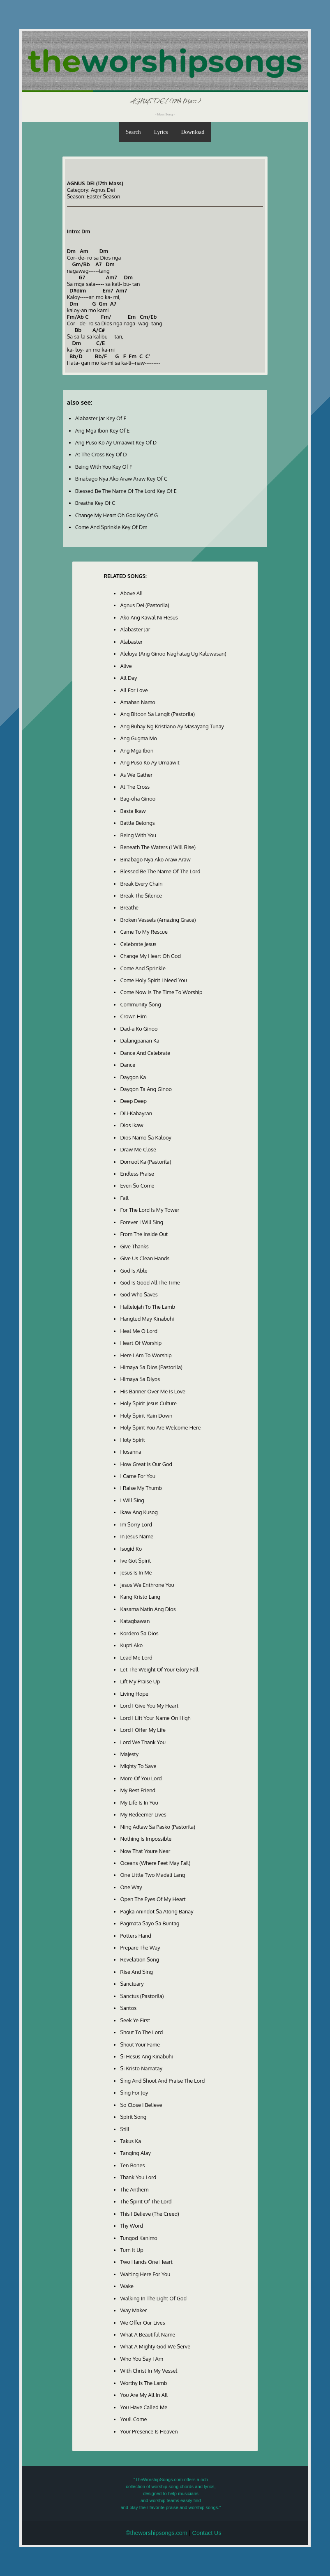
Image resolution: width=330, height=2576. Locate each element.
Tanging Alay (135, 2153)
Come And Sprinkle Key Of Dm (111, 527)
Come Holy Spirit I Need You (153, 980)
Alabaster (131, 641)
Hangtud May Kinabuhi (147, 1318)
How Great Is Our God (146, 1464)
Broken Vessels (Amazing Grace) (158, 919)
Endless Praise (137, 1173)
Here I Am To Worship (145, 1355)
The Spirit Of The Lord (145, 2201)
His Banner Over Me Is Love (152, 1391)
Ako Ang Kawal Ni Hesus (149, 617)
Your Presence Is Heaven (149, 2431)
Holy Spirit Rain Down (146, 1415)
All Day (128, 678)
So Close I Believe (141, 2105)
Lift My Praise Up (140, 1681)
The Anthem (134, 2189)
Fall (124, 1198)
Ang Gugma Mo (138, 738)
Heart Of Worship (141, 1343)
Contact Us (207, 2533)
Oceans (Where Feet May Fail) (155, 1863)
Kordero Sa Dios (139, 1633)
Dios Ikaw (131, 1125)
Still (124, 2129)
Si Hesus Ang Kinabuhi (146, 2056)
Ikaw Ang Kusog (139, 1512)
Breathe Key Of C (95, 503)
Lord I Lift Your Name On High (155, 1718)
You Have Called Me (143, 2407)
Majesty (129, 1754)
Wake (127, 2286)
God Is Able (133, 1270)
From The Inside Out (144, 1234)
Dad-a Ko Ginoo (138, 1028)
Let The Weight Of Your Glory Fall (159, 1669)
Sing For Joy (134, 2092)
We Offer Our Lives (142, 2322)
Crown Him (133, 1016)
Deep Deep (133, 1101)
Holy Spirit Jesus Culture (148, 1403)
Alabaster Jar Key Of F (100, 418)
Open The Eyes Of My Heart (152, 1899)
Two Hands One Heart (146, 2261)
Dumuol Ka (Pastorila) (145, 1161)
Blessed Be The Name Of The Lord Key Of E (126, 491)
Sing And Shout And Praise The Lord (162, 2080)
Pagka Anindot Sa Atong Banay (156, 1911)
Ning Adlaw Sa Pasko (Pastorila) (157, 1826)
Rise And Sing (136, 1971)
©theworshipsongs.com (156, 2533)
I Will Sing (132, 1500)
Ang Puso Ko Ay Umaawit (149, 762)
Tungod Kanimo (138, 2238)
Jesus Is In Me (136, 1572)
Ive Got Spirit (135, 1560)
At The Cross (135, 786)
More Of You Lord (141, 1778)
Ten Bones (132, 2165)
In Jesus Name (136, 1536)
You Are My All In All (144, 2395)
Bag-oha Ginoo (137, 798)
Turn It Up (131, 2250)
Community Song (140, 1004)
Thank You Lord (138, 2177)
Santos (128, 2008)
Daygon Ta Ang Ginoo (146, 1089)
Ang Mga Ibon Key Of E (102, 430)
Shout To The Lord (141, 2032)
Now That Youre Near (145, 1851)
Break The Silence (141, 895)
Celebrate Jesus (138, 944)
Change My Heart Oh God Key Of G (116, 515)
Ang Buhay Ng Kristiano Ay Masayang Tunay (172, 726)
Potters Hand (135, 1935)
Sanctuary (131, 1983)
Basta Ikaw (132, 811)
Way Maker (133, 2310)
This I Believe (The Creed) (149, 2213)
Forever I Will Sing (141, 1222)
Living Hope (134, 1693)
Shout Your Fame (140, 2044)
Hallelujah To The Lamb (147, 1306)
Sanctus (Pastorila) (142, 1996)
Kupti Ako (131, 1645)
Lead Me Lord (136, 1657)
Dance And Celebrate (145, 1053)
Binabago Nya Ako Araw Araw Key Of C (121, 478)
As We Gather (136, 774)
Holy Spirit (132, 1439)
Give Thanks (134, 1246)
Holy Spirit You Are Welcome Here (160, 1427)
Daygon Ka (133, 1077)
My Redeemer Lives (143, 1814)
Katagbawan (135, 1621)
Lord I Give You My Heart (149, 1705)
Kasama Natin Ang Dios (147, 1609)
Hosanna (130, 1451)
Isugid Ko (131, 1548)
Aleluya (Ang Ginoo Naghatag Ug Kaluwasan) (173, 653)
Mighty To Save (138, 1766)
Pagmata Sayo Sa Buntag (149, 1923)
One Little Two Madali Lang (152, 1875)
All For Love (134, 690)
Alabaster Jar (135, 629)
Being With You (138, 835)
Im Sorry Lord (136, 1524)
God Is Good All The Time (150, 1282)
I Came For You (137, 1476)
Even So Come (137, 1185)
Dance (127, 1064)
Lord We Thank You (142, 1742)
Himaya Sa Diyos (140, 1379)
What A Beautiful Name (147, 2334)
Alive (126, 666)
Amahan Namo (137, 702)
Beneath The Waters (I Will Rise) (158, 847)
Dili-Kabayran (136, 1113)
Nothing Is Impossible (145, 1838)
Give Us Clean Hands (144, 1258)
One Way (131, 1887)
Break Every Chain (141, 883)
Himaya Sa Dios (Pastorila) (151, 1367)
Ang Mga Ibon (136, 750)
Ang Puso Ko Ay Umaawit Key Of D (116, 442)
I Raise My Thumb (141, 1488)
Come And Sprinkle (142, 968)
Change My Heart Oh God (150, 956)
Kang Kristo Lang (140, 1596)
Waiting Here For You (145, 2274)
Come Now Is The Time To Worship (161, 992)
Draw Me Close (138, 1149)
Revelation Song (139, 1959)
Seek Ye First (135, 2020)
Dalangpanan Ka (139, 1040)
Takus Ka (130, 2141)
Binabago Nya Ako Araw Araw (155, 859)
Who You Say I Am (141, 2358)
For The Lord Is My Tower (149, 1209)
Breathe (129, 907)
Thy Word (131, 2225)
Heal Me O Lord (138, 1331)
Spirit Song (133, 2116)
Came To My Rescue (143, 931)
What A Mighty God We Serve (155, 2346)
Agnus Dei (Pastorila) (144, 605)
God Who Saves (138, 1294)
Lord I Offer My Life (143, 1730)
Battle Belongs (137, 823)
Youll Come (133, 2419)
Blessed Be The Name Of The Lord (160, 871)
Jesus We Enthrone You (147, 1585)
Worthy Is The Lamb (143, 2383)
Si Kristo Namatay (141, 2068)
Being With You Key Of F (103, 466)
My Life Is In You (139, 1802)
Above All (131, 593)
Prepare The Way (140, 1947)
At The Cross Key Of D (101, 454)
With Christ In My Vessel (148, 2370)
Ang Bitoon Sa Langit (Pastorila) (157, 714)
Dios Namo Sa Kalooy (145, 1137)
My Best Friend (137, 1790)
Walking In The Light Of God (153, 2298)
